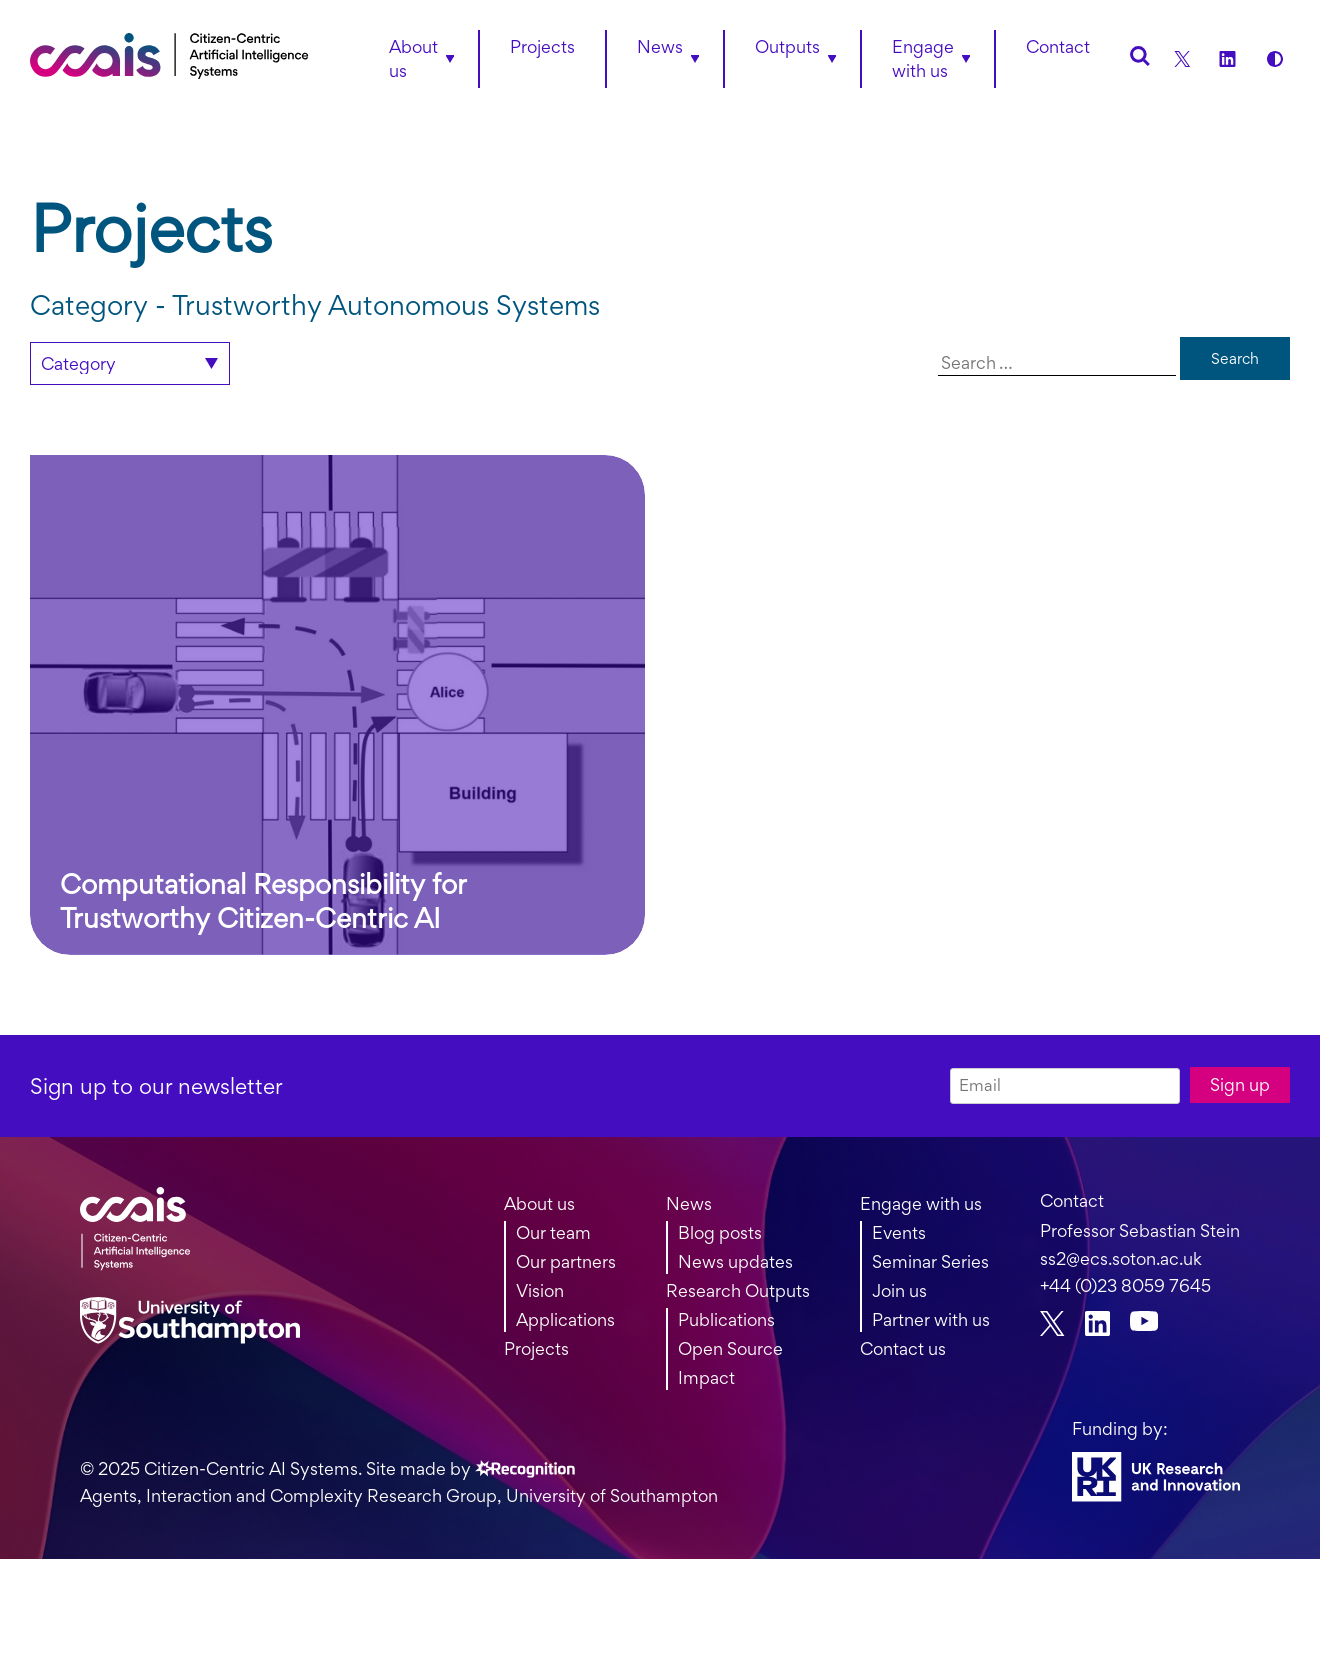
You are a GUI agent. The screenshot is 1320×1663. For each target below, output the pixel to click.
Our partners (566, 1261)
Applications (565, 1319)
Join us (899, 1290)
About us (413, 58)
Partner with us (931, 1319)
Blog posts (720, 1232)
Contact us (903, 1348)
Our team (553, 1232)
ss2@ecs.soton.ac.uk (1121, 1258)
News (689, 1203)
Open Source (730, 1348)
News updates (735, 1261)
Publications (726, 1319)
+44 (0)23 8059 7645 (1125, 1285)
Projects (536, 1348)
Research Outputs (738, 1290)
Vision (540, 1290)
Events (899, 1232)
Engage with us (923, 58)
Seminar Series (930, 1261)
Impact (706, 1377)
